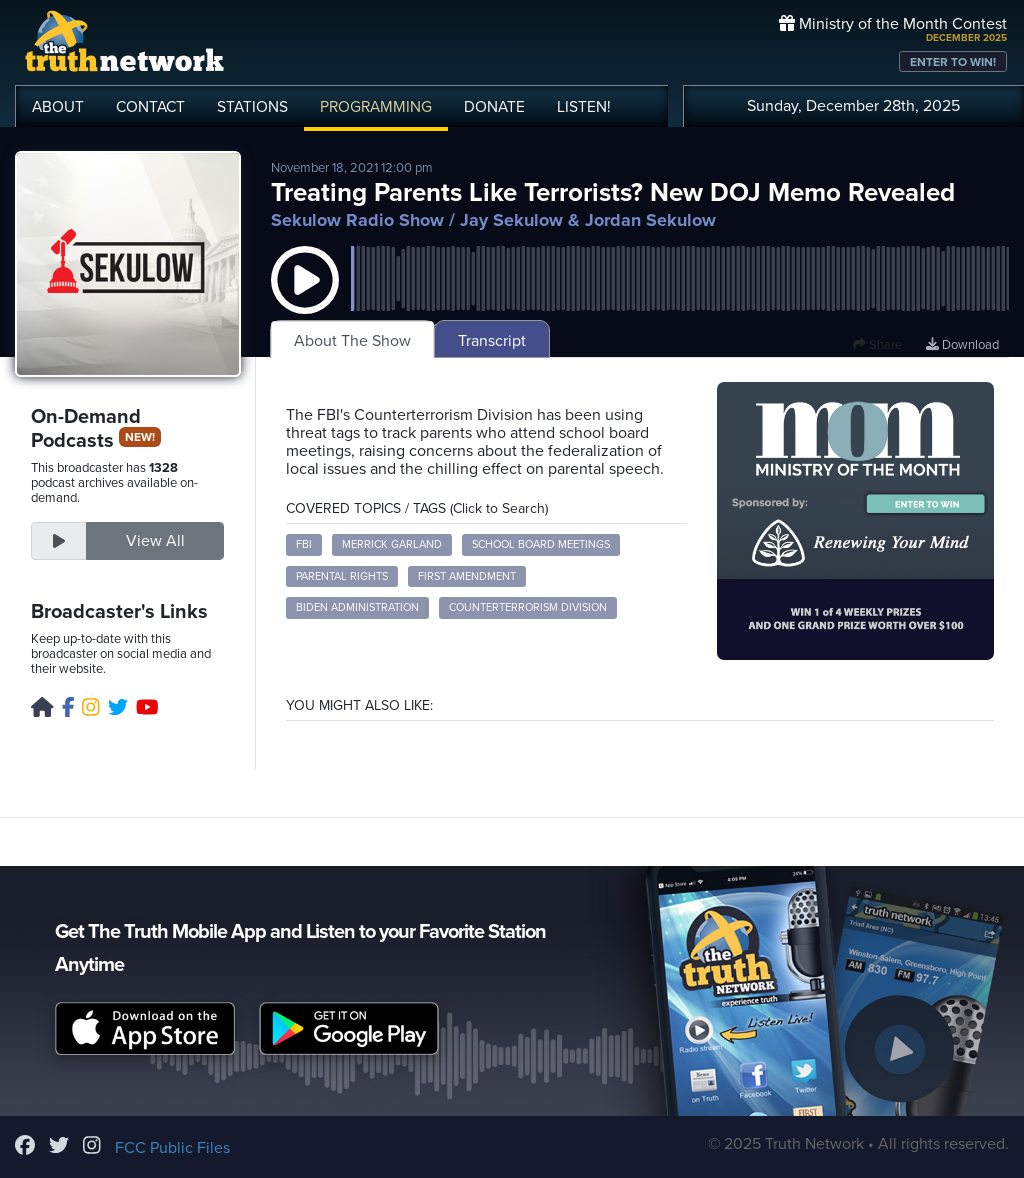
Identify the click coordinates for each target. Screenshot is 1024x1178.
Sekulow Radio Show (357, 220)
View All (155, 541)
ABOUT (58, 107)
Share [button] (877, 345)
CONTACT (150, 107)
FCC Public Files (172, 1148)
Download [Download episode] (962, 345)
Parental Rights (342, 576)
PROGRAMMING (376, 107)
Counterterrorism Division (528, 607)
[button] (305, 300)
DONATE (494, 107)
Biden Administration (357, 607)
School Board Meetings (541, 544)
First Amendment (467, 576)
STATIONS (252, 107)
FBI (304, 544)
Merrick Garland (392, 544)
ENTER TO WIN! (953, 62)
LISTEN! (584, 107)
